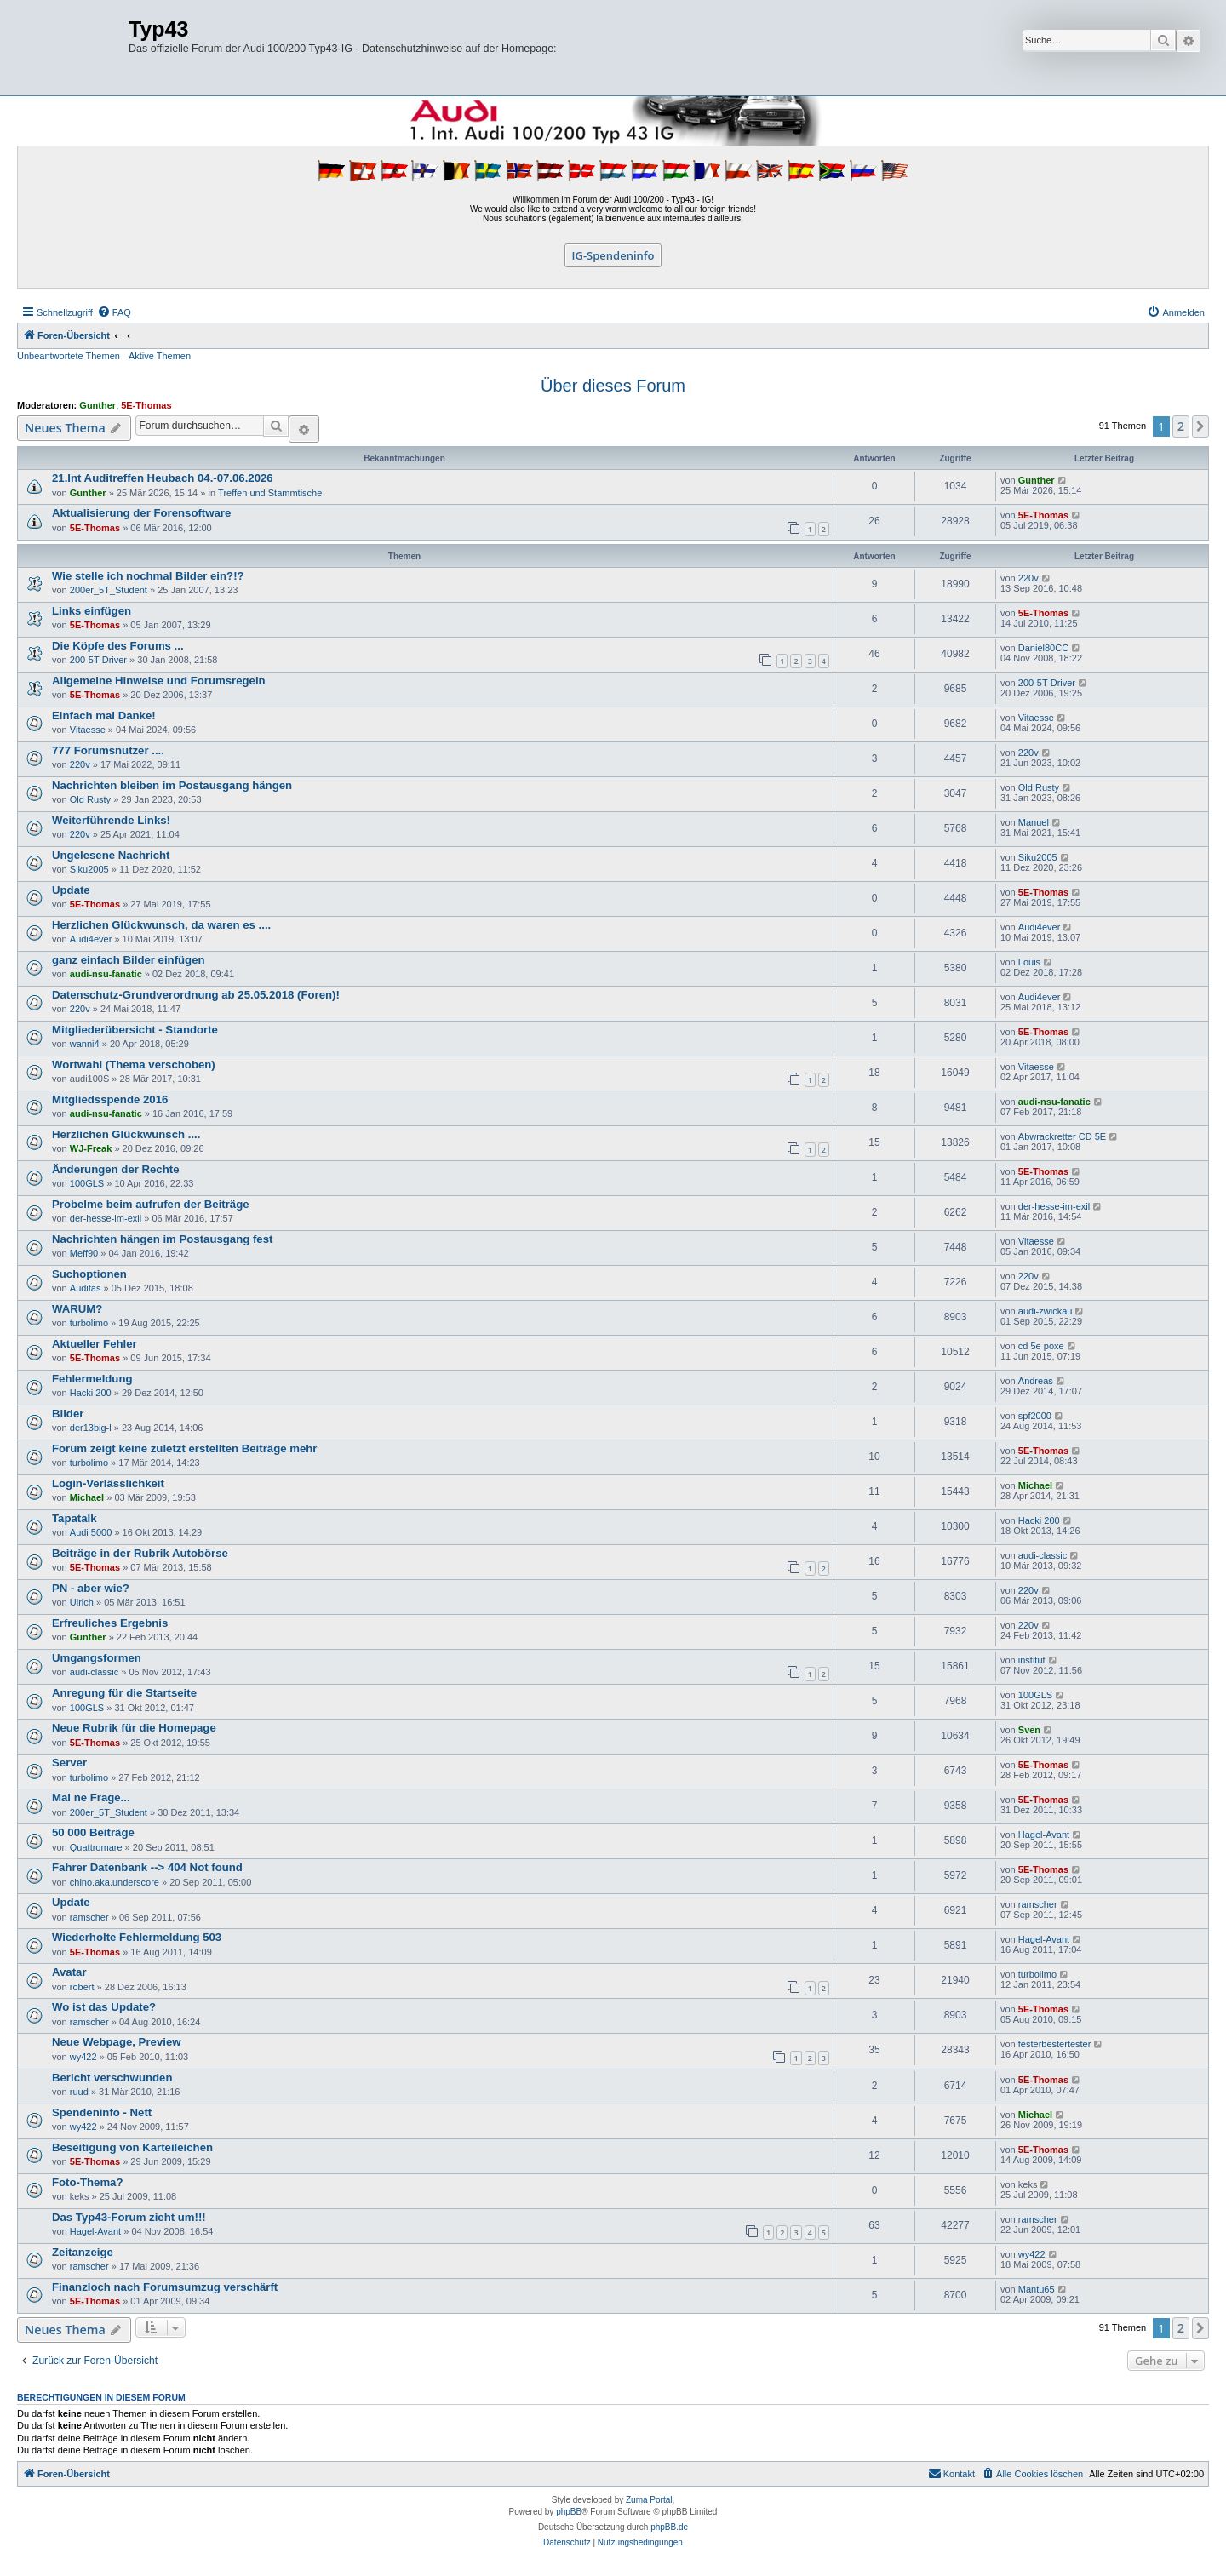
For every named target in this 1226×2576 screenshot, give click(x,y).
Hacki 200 (91, 1393)
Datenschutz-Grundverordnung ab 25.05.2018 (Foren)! (196, 994)
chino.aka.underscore (114, 1882)
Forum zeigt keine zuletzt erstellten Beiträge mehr (184, 1448)
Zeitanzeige (82, 2252)
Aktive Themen (160, 356)
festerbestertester (1054, 2044)
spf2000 (1034, 1416)
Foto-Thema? (87, 2182)
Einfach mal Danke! (104, 715)
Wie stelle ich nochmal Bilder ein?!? (148, 576)
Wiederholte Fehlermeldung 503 (136, 1937)
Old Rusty (90, 799)
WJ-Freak (91, 1148)
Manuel (1033, 822)
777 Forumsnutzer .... (108, 750)
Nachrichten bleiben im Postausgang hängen (172, 785)
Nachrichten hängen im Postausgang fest (162, 1239)
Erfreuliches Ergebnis (110, 1623)
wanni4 (85, 1044)
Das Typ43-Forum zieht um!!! (129, 2217)
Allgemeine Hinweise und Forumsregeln (159, 680)
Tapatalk (74, 1518)
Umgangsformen (96, 1658)
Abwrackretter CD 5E (1062, 1136)
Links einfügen (91, 610)
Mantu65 (1036, 2289)
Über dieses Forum (613, 385)
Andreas (1035, 1381)
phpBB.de (669, 2527)
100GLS (87, 1183)
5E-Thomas (146, 405)
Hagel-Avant (1043, 1834)
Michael (87, 1497)
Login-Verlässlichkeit (108, 1483)
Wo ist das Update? (104, 2007)
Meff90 (84, 1253)
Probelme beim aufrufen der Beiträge (150, 1204)
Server (69, 1762)
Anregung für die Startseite (124, 1692)
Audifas (85, 1288)
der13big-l (91, 1428)
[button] (1200, 426)
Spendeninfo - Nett (102, 2112)
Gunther (97, 405)
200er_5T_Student (108, 590)
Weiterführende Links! (111, 820)
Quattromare (96, 1847)
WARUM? (77, 1308)
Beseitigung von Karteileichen (132, 2147)
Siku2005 (89, 869)
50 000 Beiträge (93, 1832)
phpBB (568, 2511)
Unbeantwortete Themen (68, 356)
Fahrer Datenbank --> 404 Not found (147, 1867)
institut (1032, 1660)
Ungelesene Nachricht (111, 855)
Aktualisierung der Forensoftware (141, 513)
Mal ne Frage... (91, 1797)
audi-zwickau (1045, 1311)
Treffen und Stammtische (270, 493)
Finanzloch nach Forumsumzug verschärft (165, 2287)
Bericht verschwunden (112, 2077)
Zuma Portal (649, 2499)
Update (71, 890)
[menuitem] (114, 312)
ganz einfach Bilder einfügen (128, 959)
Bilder (67, 1413)
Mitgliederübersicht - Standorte (135, 1029)
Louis (1029, 962)
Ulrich (82, 1602)
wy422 (83, 2057)
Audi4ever (91, 939)
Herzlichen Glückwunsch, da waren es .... (161, 925)
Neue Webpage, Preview (116, 2041)
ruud (79, 2092)
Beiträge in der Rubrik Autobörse (140, 1553)
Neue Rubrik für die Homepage (134, 1727)
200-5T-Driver (98, 660)
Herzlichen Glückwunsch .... (126, 1134)
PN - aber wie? (90, 1588)
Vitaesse (88, 729)
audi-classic (1042, 1555)
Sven (1029, 1730)
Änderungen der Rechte (115, 1169)
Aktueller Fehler (94, 1343)
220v (1028, 578)
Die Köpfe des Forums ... (118, 645)
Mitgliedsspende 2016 (110, 1099)
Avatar (69, 1972)
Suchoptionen (89, 1274)
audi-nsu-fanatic (106, 974)
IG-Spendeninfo (613, 255)
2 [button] (1180, 426)
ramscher (89, 1917)
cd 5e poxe (1041, 1346)
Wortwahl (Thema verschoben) (133, 1064)
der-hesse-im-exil (105, 1218)
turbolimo (89, 1323)
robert (82, 1987)
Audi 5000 (91, 1532)
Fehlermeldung (92, 1378)
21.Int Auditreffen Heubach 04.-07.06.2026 (162, 478)
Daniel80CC (1043, 648)
